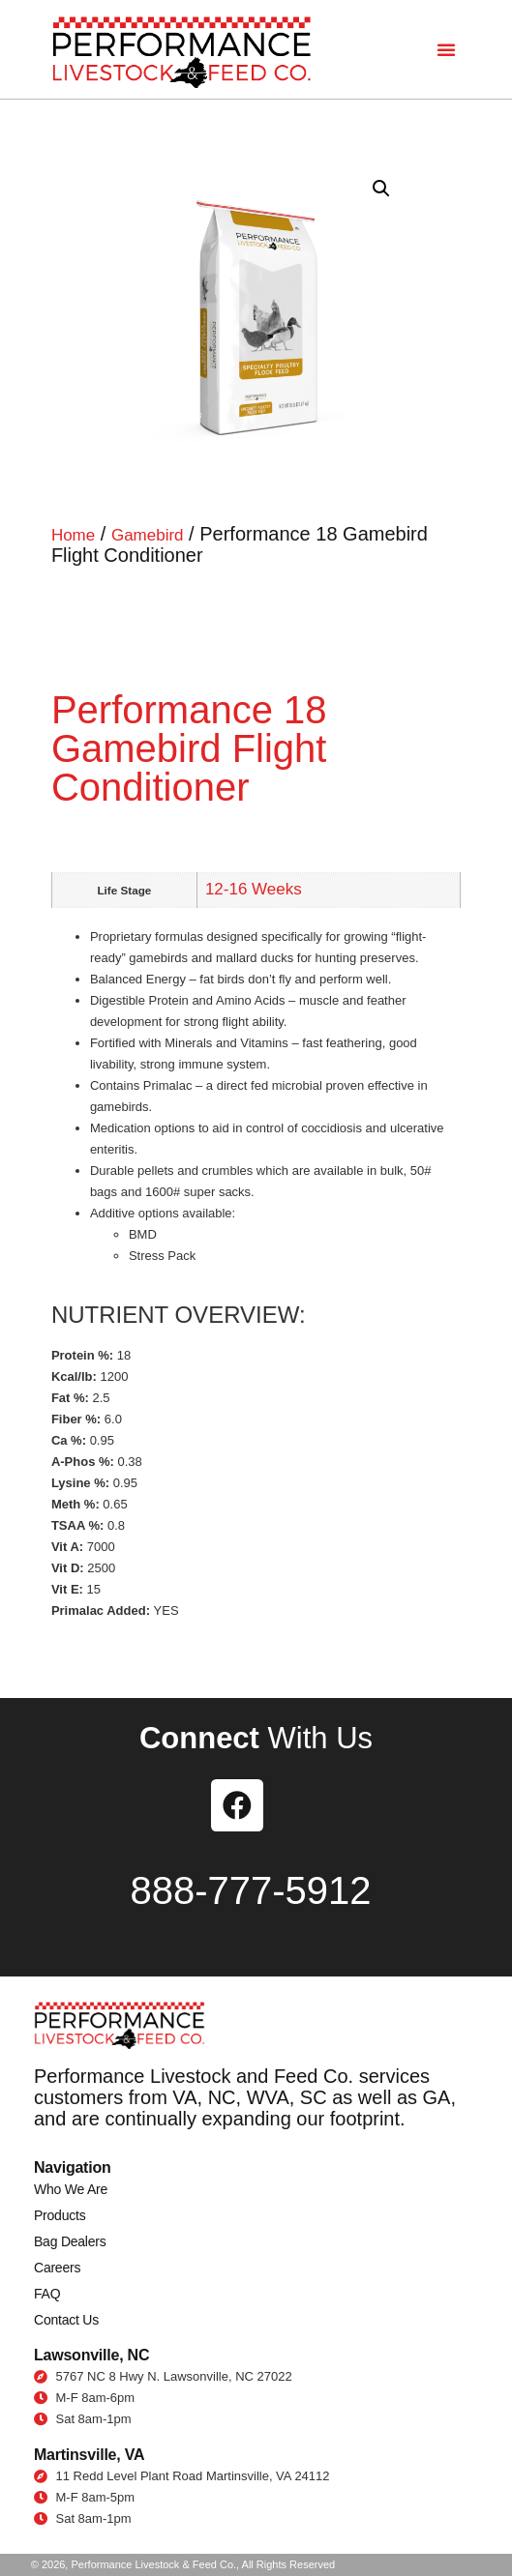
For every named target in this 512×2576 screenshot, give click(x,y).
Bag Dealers (70, 2241)
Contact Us (66, 2319)
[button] (446, 49)
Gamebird (147, 535)
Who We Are (70, 2189)
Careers (57, 2267)
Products (59, 2215)
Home (73, 535)
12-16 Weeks (253, 889)
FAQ (47, 2293)
